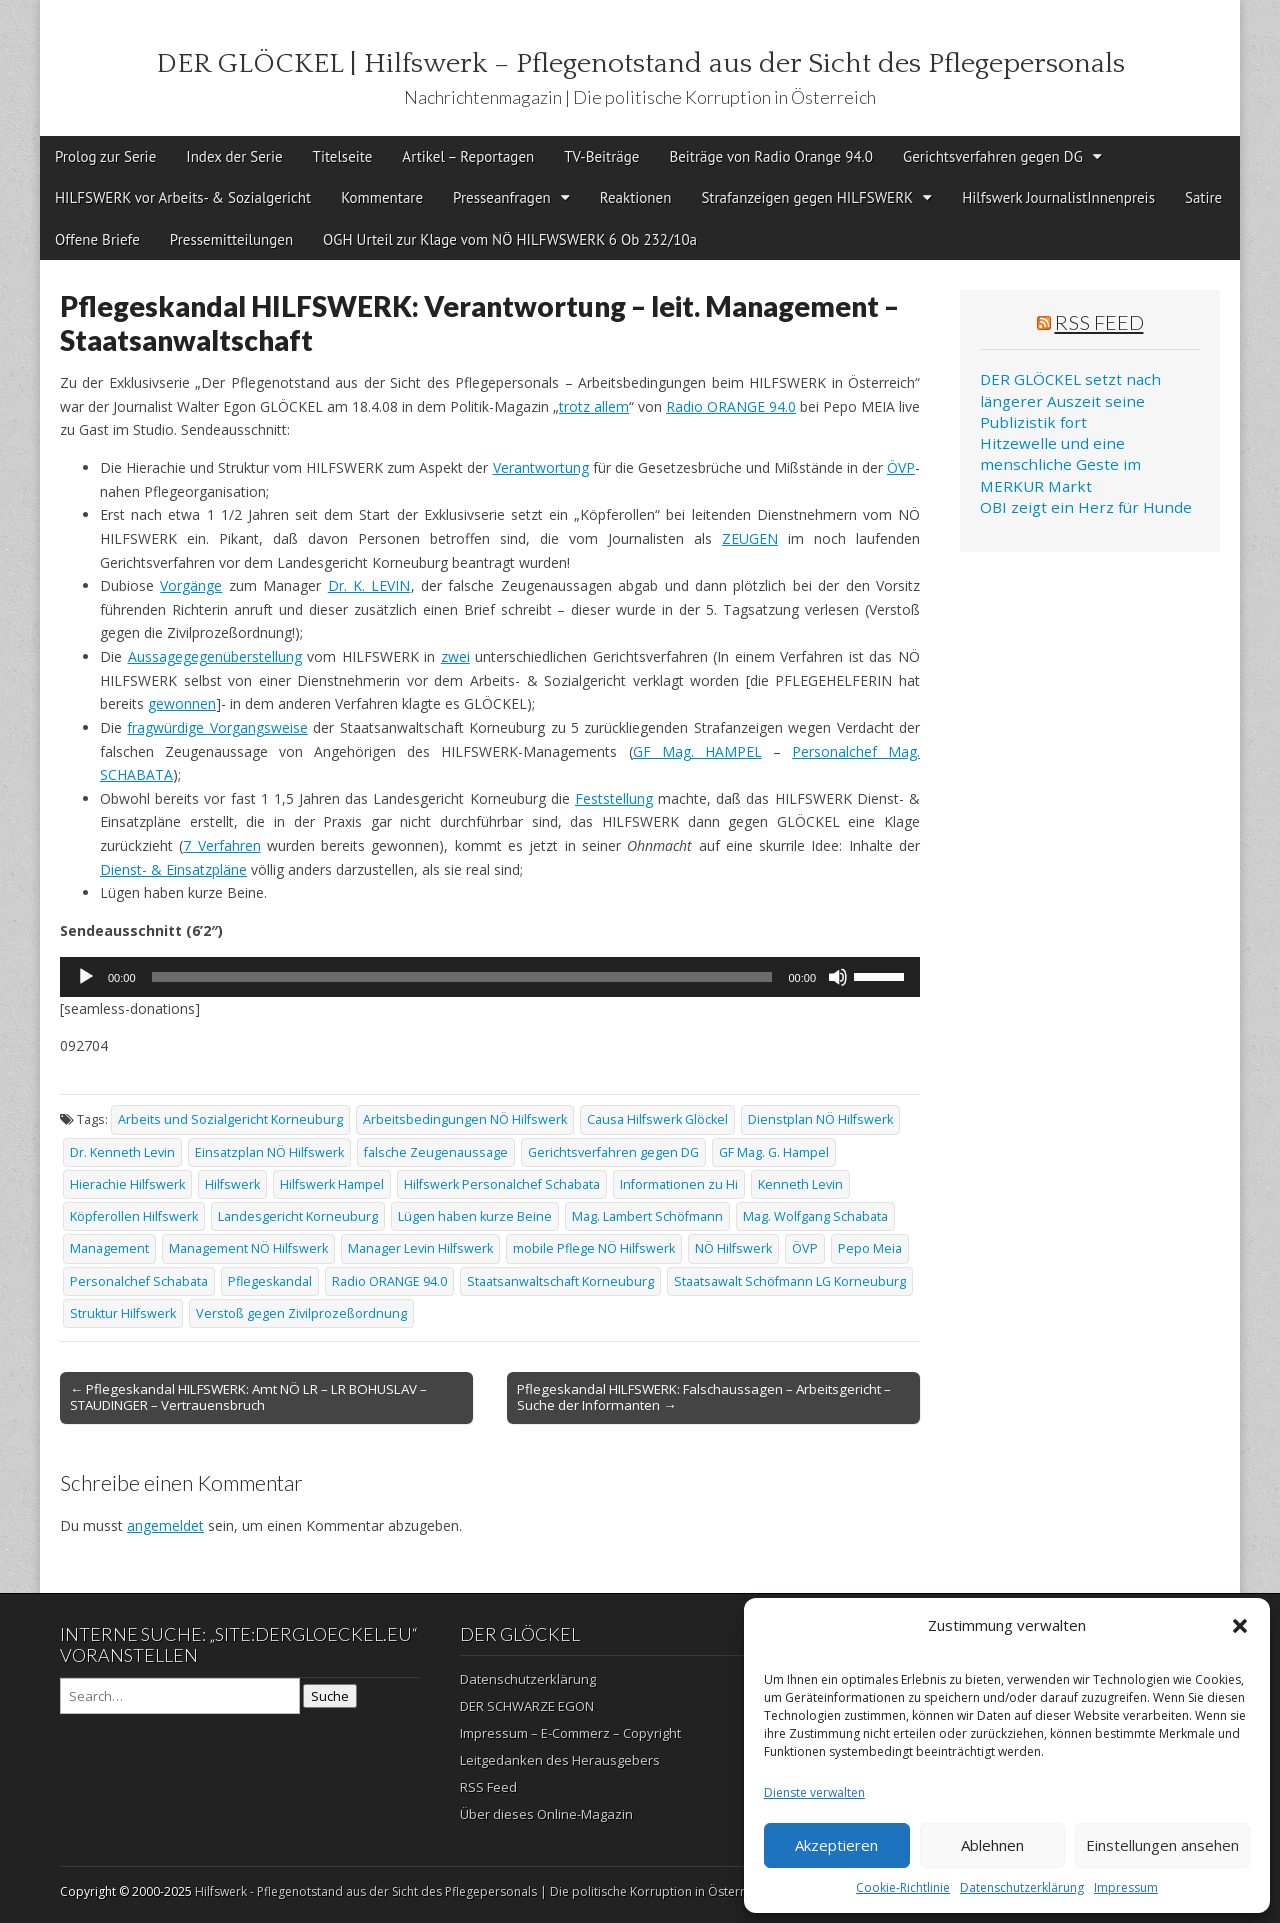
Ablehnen (992, 1845)
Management (109, 1248)
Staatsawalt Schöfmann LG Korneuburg (790, 1281)
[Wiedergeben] (86, 977)
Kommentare (382, 197)
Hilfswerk (232, 1184)
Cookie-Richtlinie (903, 1887)
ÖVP (901, 467)
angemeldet (165, 1525)
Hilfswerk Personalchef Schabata (502, 1184)
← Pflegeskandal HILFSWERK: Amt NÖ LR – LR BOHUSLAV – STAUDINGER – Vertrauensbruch (248, 1397)
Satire (1203, 197)
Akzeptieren (836, 1845)
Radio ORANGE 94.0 (731, 406)
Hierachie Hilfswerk (127, 1184)
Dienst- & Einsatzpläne (173, 869)
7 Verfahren (221, 845)
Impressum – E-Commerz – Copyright (570, 1733)
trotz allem (594, 406)
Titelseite (343, 156)
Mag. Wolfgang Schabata (815, 1216)
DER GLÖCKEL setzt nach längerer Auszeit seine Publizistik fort (1070, 400)
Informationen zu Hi (679, 1184)
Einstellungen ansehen (1162, 1845)
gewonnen (182, 703)
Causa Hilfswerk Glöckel (657, 1119)
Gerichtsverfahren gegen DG (993, 156)
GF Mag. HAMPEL (697, 751)
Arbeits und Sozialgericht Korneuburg (230, 1119)
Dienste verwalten (814, 1792)
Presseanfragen (502, 197)
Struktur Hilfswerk (123, 1313)
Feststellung (614, 798)
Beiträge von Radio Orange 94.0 (771, 156)
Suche (330, 1696)
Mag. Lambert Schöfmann (647, 1216)
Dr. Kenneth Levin (122, 1152)
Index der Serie (234, 156)
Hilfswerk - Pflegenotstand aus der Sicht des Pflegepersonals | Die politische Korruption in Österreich (481, 1891)
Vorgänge (191, 585)
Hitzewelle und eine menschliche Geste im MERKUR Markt (1060, 464)
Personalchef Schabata (139, 1281)
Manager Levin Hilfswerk (420, 1248)
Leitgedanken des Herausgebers (560, 1760)
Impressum (1126, 1887)
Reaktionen (636, 197)
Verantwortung (541, 467)
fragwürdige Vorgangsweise (217, 727)
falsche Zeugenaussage (436, 1152)
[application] (490, 977)
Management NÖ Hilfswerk (248, 1248)
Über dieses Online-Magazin (546, 1814)
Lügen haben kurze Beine (475, 1216)
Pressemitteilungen (231, 239)
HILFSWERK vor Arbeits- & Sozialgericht (183, 197)
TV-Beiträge (601, 156)
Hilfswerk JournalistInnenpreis (1058, 197)
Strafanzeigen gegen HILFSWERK (807, 197)
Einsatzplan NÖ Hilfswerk (269, 1152)
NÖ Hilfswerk (733, 1248)
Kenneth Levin (800, 1184)
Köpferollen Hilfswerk (134, 1216)
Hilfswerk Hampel (332, 1184)
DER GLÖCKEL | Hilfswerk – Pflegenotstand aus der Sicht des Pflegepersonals (640, 63)
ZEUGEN (750, 538)
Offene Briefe (97, 239)
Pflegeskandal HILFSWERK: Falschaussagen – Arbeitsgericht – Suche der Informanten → (704, 1397)
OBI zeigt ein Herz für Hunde (1086, 507)
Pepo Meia (870, 1248)
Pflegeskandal (270, 1281)
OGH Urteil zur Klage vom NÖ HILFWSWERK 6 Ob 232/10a (510, 239)
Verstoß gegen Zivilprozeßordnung (301, 1313)
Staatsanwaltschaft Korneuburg (560, 1281)
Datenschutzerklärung (1022, 1887)
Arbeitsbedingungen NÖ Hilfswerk (465, 1119)
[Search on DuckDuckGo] (180, 1696)
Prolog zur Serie (105, 156)
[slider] (462, 977)
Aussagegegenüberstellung (215, 656)
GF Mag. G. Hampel (774, 1152)
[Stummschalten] (838, 977)
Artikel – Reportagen (468, 156)
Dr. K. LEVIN (369, 585)
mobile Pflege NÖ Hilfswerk (594, 1248)
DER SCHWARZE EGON (527, 1706)
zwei (455, 656)
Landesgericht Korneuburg (298, 1216)
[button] (1240, 1626)
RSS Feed (1099, 322)
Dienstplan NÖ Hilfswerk (820, 1119)
